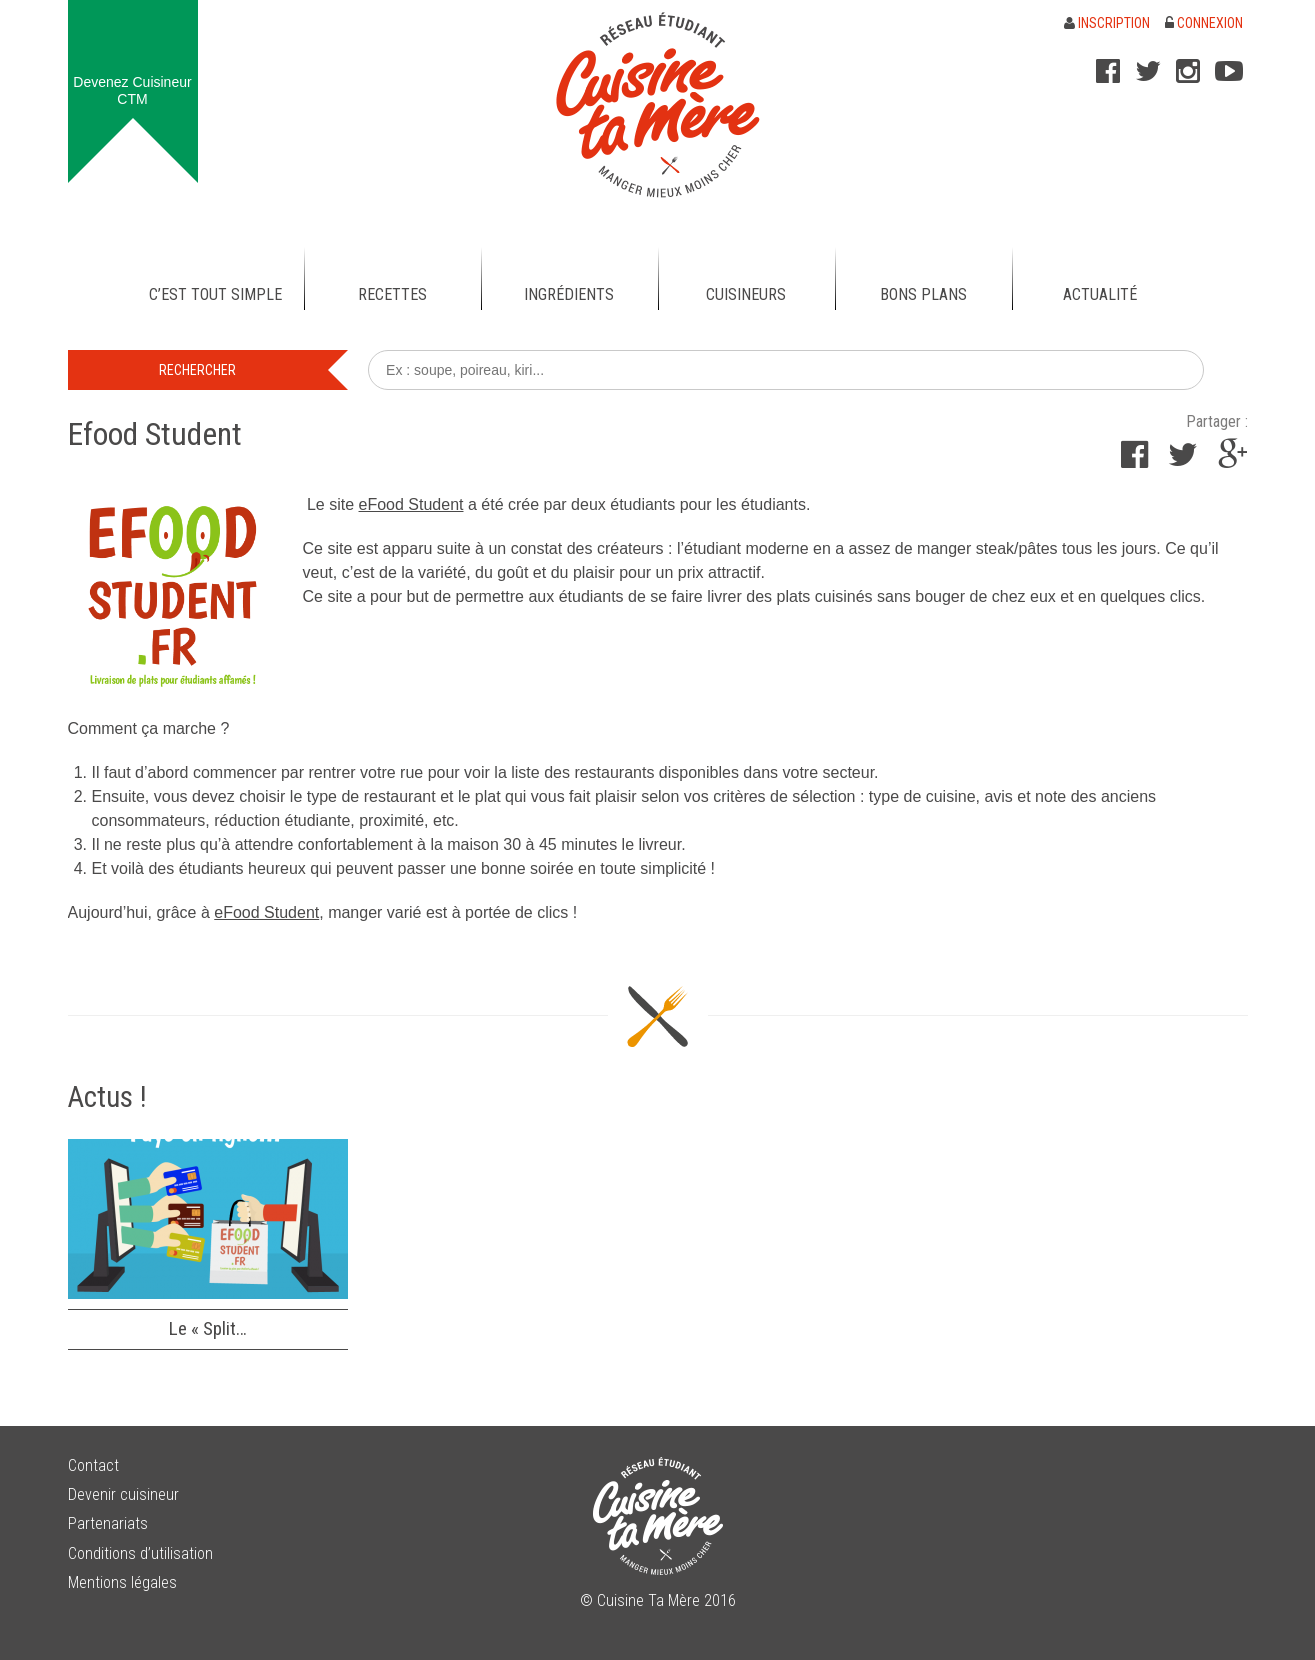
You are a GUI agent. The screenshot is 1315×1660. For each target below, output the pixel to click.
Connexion (1204, 23)
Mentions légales (122, 1582)
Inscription (1107, 23)
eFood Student (411, 504)
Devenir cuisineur (123, 1494)
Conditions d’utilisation (140, 1553)
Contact (93, 1465)
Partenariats (108, 1523)
